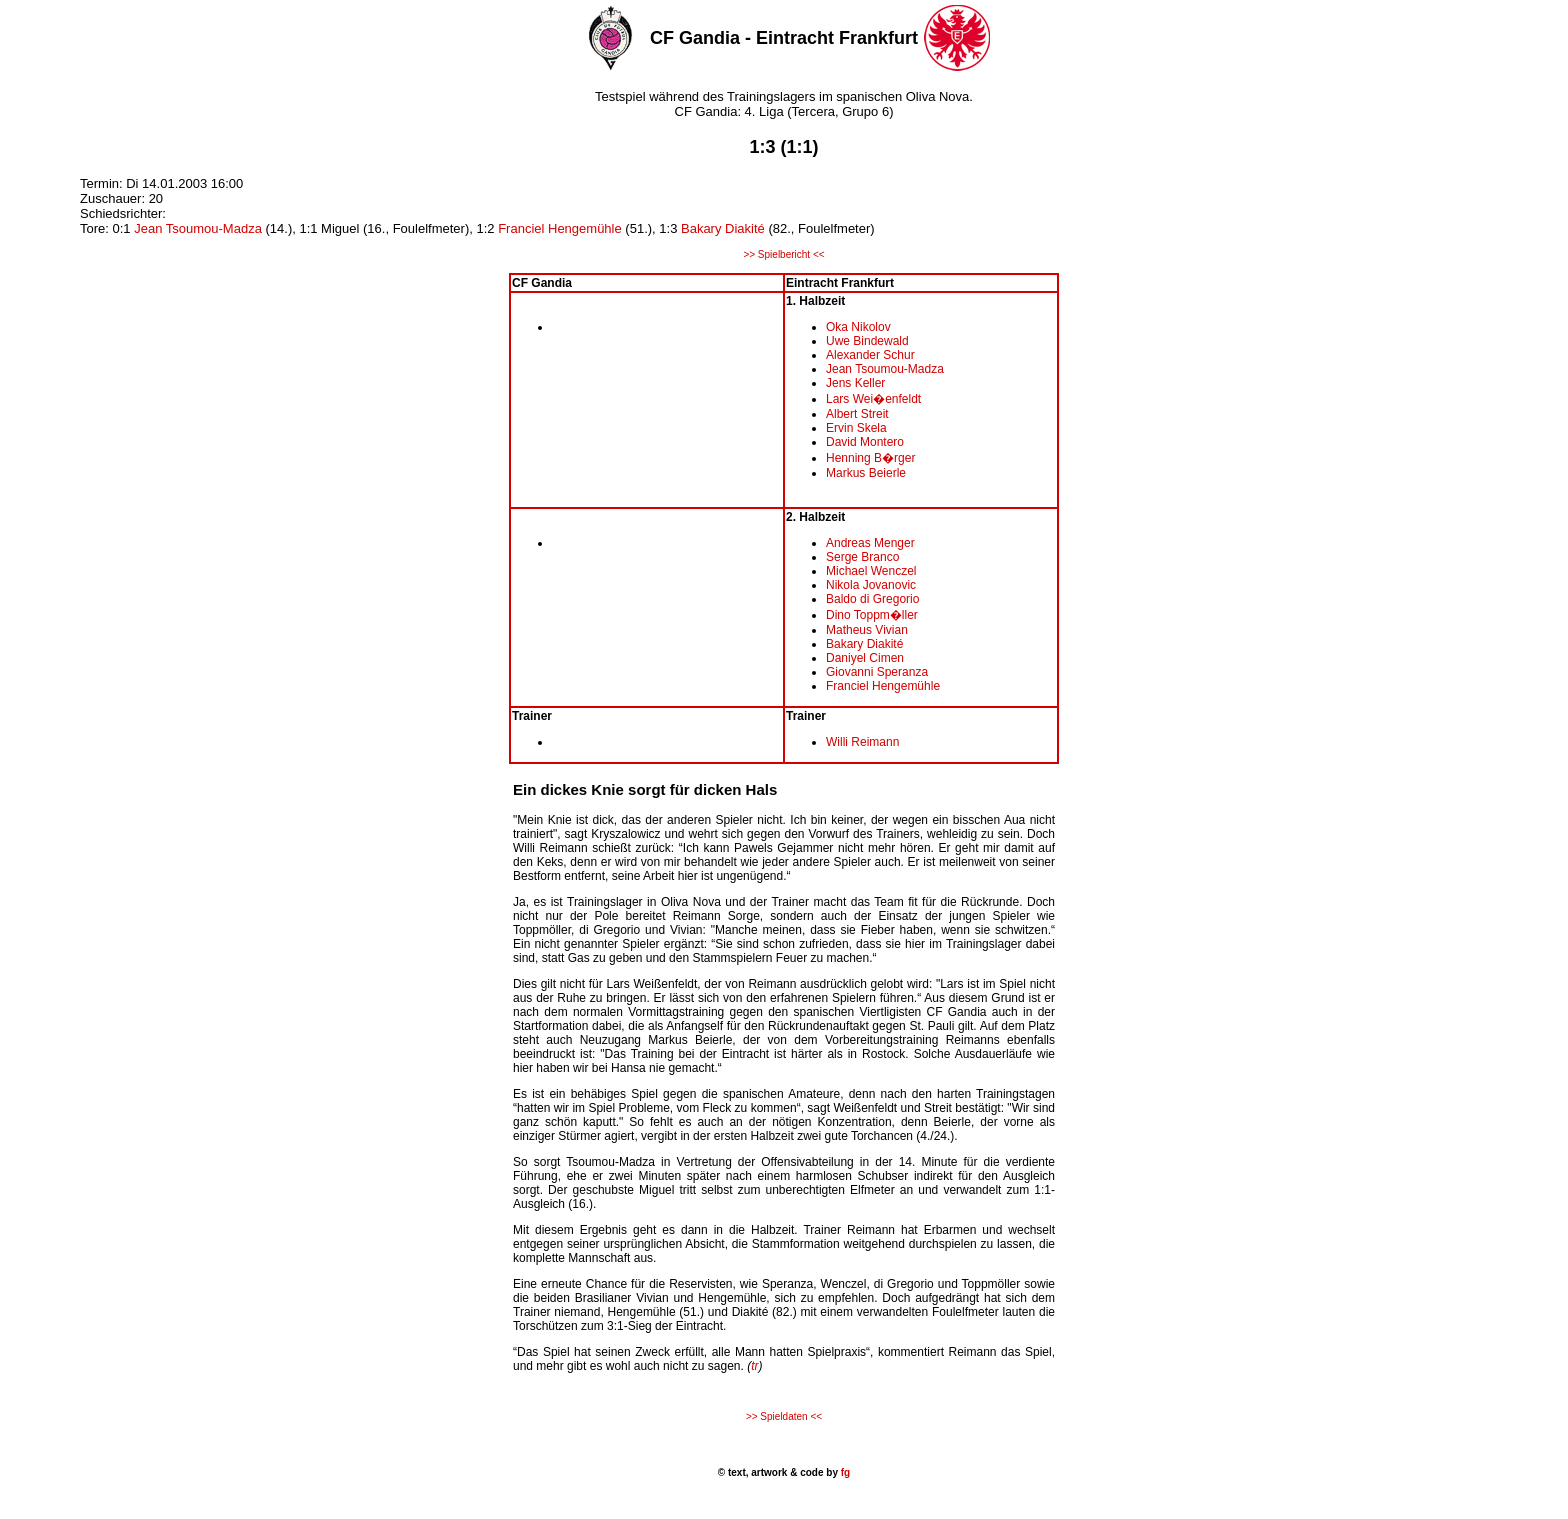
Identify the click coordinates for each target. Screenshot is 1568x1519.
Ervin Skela (856, 428)
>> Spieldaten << (784, 1416)
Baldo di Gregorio (872, 599)
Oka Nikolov (858, 327)
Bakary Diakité (723, 228)
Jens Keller (855, 383)
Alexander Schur (870, 355)
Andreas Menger (870, 543)
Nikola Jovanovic (871, 585)
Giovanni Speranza (877, 672)
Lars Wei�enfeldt (873, 399)
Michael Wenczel (871, 571)
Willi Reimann (862, 742)
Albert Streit (857, 414)
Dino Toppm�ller (872, 615)
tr (754, 1366)
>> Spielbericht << (783, 254)
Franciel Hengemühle (560, 228)
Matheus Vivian (867, 630)
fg (844, 1472)
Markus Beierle (866, 473)
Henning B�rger (870, 458)
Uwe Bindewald (867, 341)
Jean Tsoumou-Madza (198, 228)
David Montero (865, 442)
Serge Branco (862, 557)
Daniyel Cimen (865, 658)
